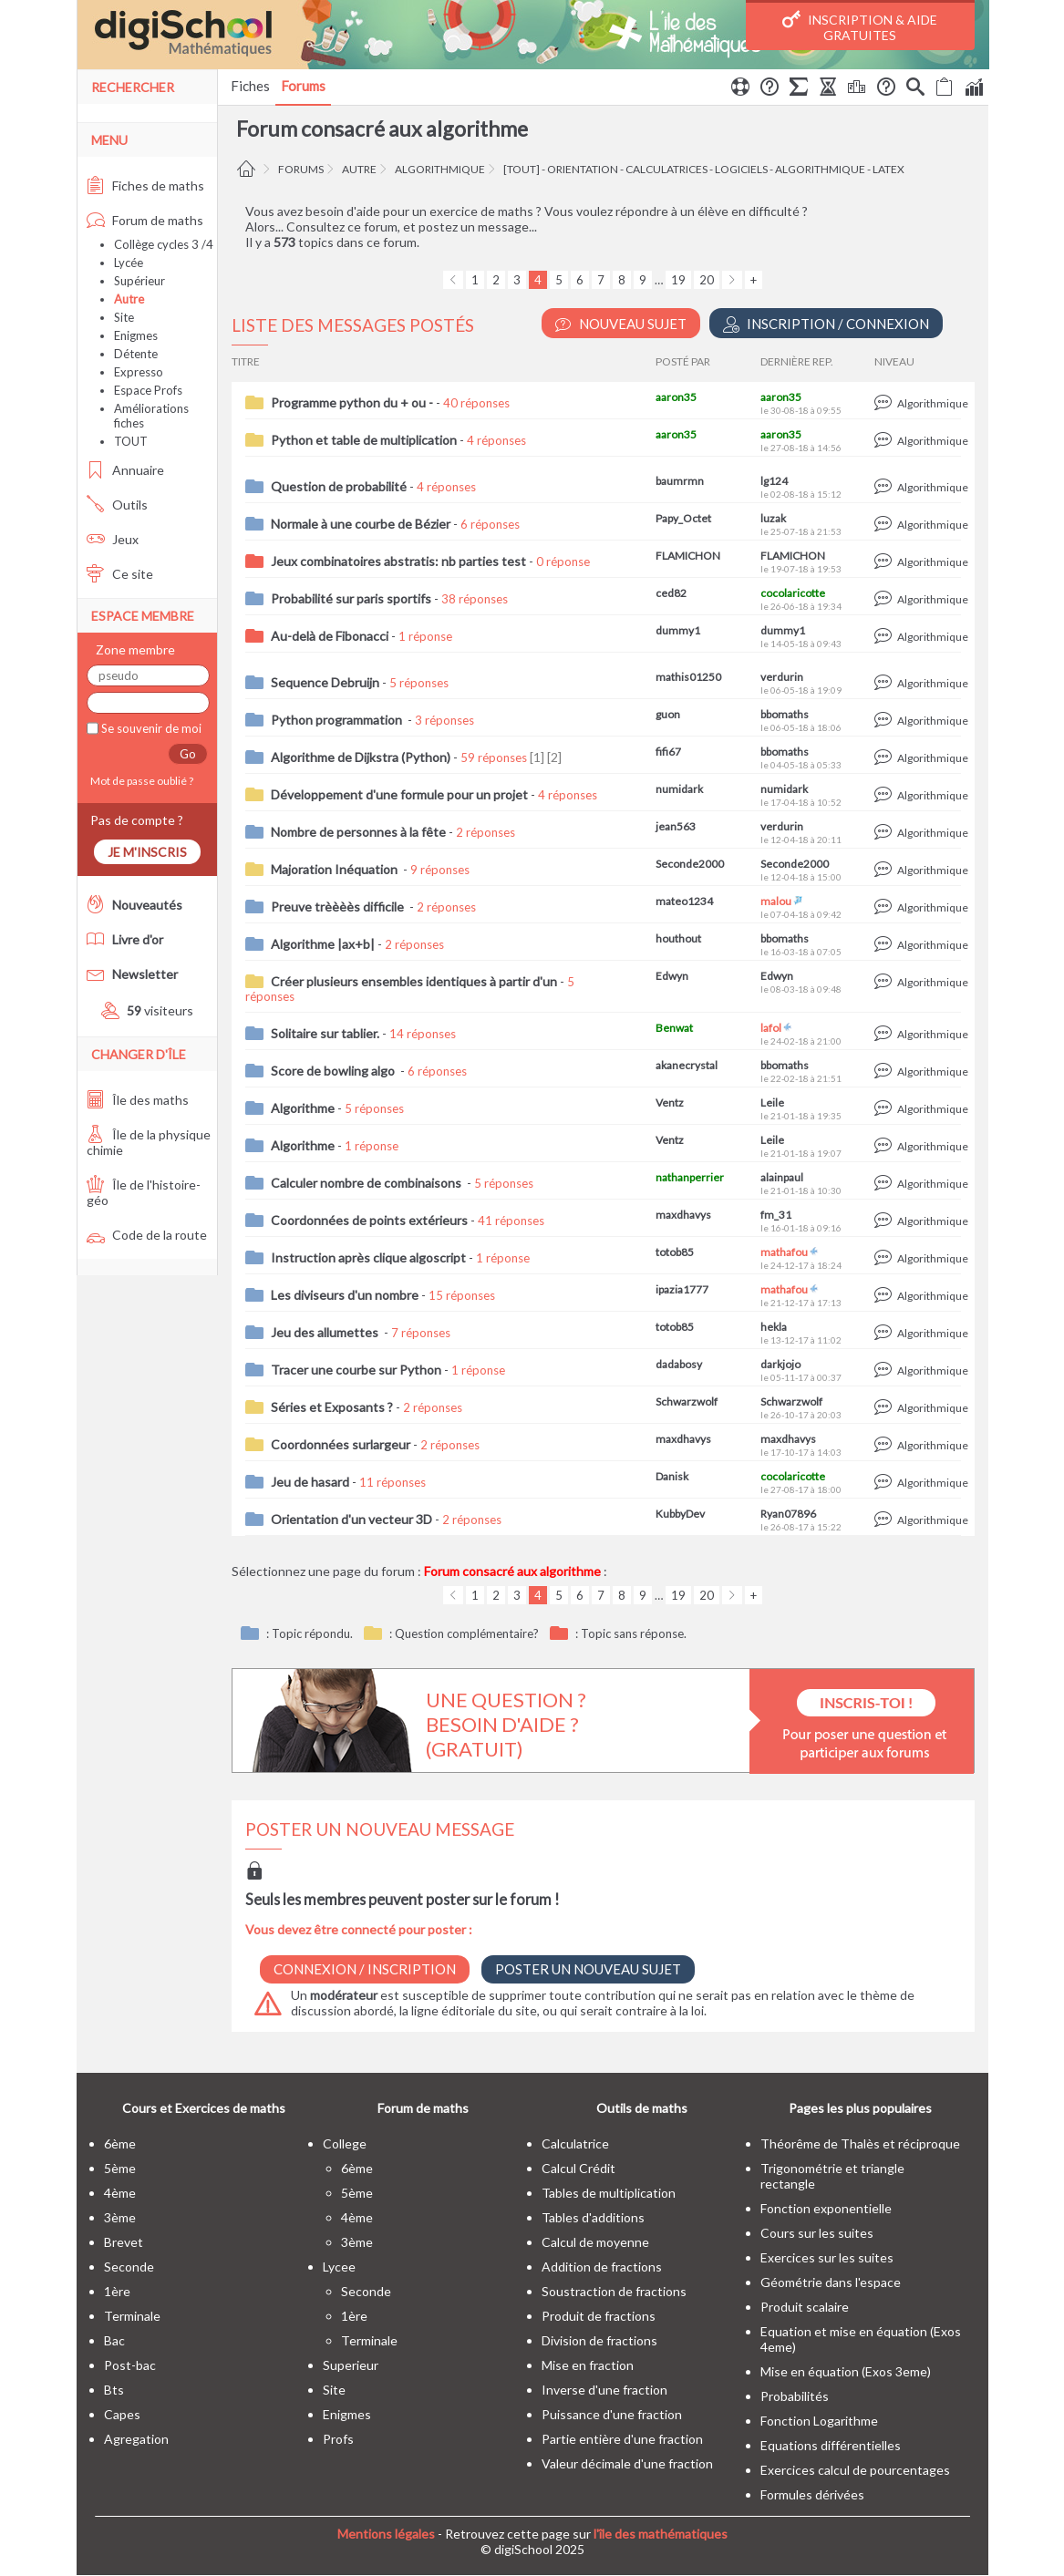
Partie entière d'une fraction (622, 2439)
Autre (359, 169)
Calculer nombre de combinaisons (367, 1182)
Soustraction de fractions (614, 2291)
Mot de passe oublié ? (140, 781)
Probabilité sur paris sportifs (351, 598)
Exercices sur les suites (827, 2257)
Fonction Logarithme (819, 2420)
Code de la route (147, 1234)
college (345, 2143)
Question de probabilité (339, 486)
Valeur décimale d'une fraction (627, 2463)
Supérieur (139, 280)
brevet (123, 2242)
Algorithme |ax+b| (323, 944)
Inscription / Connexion (826, 324)
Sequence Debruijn (325, 682)
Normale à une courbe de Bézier (360, 523)
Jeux (113, 539)
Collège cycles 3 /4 (163, 244)
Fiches (250, 85)
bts (114, 2389)
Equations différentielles (830, 2445)
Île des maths (138, 1100)
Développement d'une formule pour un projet (399, 794)
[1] (537, 757)
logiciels (741, 169)
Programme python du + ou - (352, 402)
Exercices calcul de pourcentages (855, 2470)
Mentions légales (386, 2533)
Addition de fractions (602, 2266)
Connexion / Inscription (365, 1969)
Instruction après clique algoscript (368, 1257)
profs (338, 2439)
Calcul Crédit (578, 2168)
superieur (350, 2365)
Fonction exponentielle (826, 2208)
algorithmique (440, 169)
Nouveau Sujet (621, 324)
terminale (132, 2316)
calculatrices (666, 169)
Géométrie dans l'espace (830, 2282)
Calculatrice (575, 2143)
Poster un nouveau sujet (588, 1969)
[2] (554, 757)
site (334, 2389)
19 (678, 280)
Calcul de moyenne (595, 2242)
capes (122, 2414)
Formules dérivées (812, 2494)
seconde (129, 2266)
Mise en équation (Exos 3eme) (845, 2371)
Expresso (138, 372)
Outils (117, 504)
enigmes (347, 2414)
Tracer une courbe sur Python (356, 1369)
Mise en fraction (588, 2365)
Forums (303, 85)
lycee (339, 2266)
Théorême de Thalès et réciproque (860, 2143)
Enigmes (136, 335)
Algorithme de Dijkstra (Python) (360, 757)
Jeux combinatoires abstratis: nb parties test (398, 561)
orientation (582, 169)
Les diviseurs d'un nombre (344, 1295)
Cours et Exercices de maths (203, 2108)
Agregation (136, 2439)
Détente (136, 353)
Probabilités (794, 2396)
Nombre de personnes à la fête (358, 832)
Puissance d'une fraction (612, 2414)
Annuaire (125, 470)
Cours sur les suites (816, 2233)
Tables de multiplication (609, 2192)
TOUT (131, 441)
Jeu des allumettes (326, 1332)
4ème (120, 2192)
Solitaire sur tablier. (325, 1033)
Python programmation (338, 719)
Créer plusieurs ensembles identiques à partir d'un (414, 981)
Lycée (128, 262)
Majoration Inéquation (335, 869)
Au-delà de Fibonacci (329, 636)
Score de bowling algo (334, 1070)
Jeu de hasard (310, 1481)
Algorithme (303, 1108)
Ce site (120, 574)
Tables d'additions (593, 2217)
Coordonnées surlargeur (340, 1444)
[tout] (521, 169)
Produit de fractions (599, 2316)
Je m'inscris (147, 852)
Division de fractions (599, 2340)
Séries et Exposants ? (332, 1407)
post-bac (130, 2365)
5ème (120, 2168)
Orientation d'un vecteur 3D (351, 1519)
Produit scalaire (804, 2306)
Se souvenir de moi (149, 728)
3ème (120, 2217)
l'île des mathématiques (661, 2533)
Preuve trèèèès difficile (339, 906)
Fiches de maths (145, 185)
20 (706, 280)
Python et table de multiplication (364, 440)
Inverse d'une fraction (604, 2389)
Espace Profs (148, 390)
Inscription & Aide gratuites (859, 26)
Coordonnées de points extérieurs (369, 1220)
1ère (117, 2291)
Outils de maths (641, 2108)
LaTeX (888, 169)
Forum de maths (145, 220)
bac (114, 2340)
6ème (120, 2143)
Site (124, 317)
